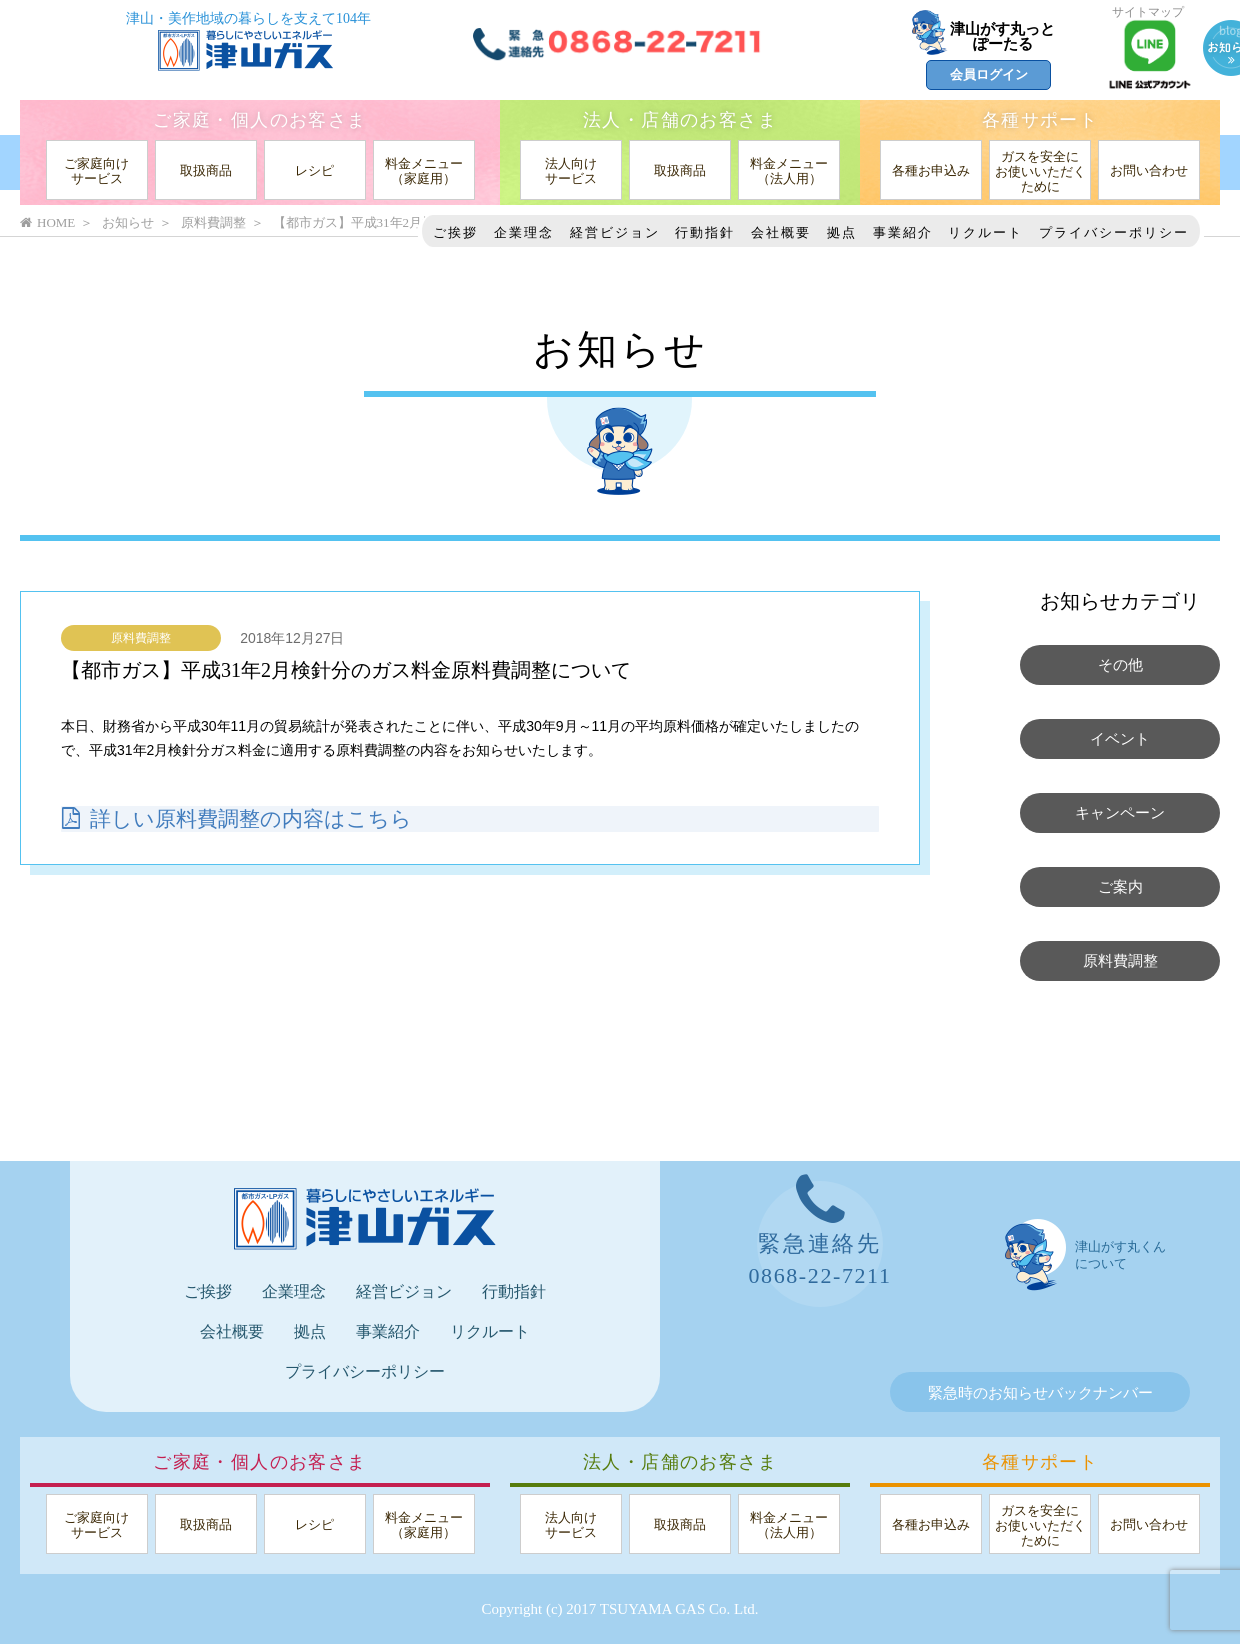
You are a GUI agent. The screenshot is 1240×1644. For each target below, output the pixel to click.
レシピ (314, 170)
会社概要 (781, 232)
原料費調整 (141, 638)
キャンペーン (1120, 813)
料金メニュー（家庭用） (424, 171)
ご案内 (1120, 887)
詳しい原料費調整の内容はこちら (244, 818)
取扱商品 (206, 170)
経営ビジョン (615, 232)
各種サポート (1040, 120)
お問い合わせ (1149, 170)
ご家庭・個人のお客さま (259, 120)
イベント (1120, 739)
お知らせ (128, 222)
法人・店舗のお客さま (680, 120)
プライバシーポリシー (1114, 232)
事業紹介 (903, 232)
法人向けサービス (571, 171)
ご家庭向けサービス (96, 171)
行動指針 (705, 232)
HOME (47, 222)
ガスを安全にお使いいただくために (1040, 171)
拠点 (842, 232)
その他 (1120, 665)
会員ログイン (989, 74)
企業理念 (524, 232)
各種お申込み (931, 170)
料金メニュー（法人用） (789, 171)
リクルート (985, 232)
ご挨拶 (455, 232)
